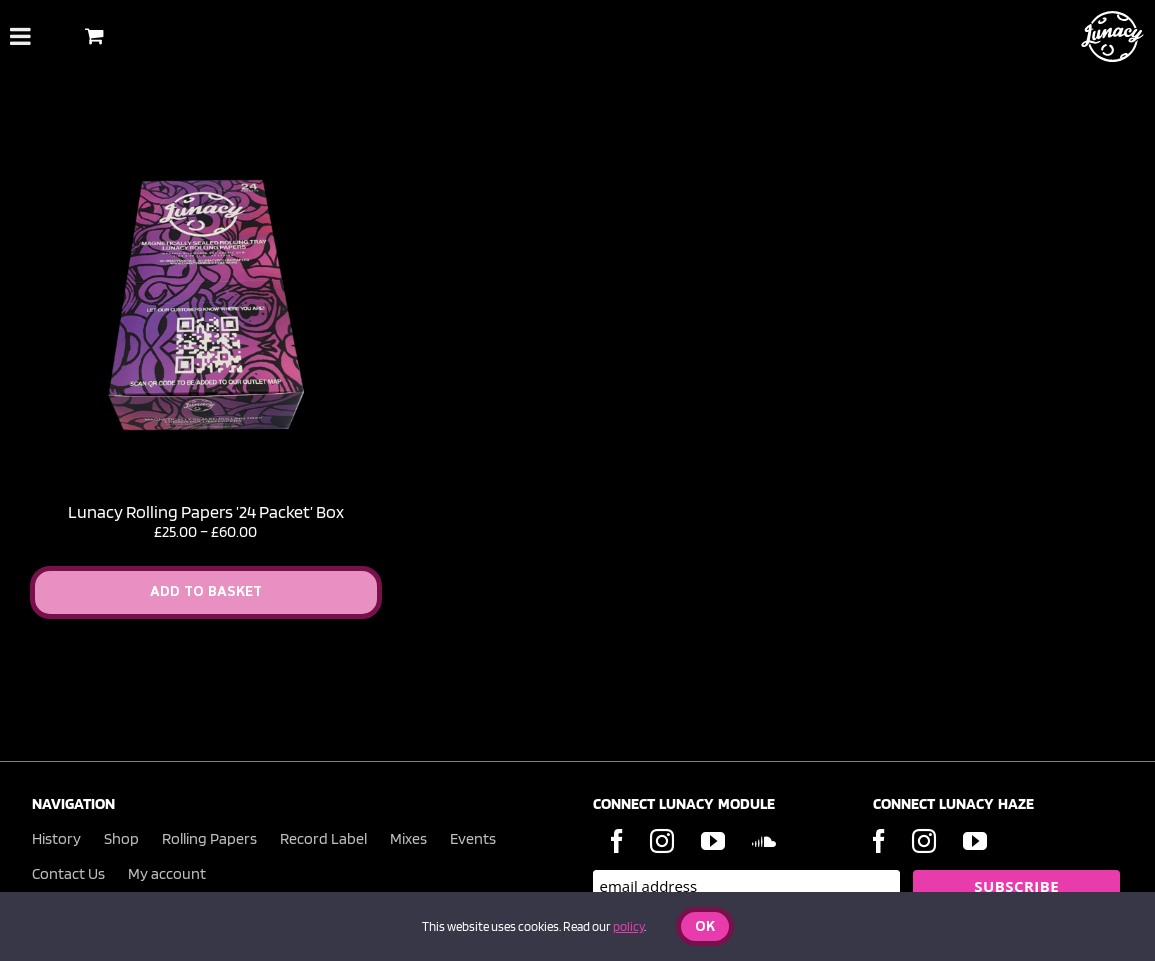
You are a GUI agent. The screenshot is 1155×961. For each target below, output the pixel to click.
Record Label (323, 838)
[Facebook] (617, 841)
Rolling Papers (209, 838)
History (56, 838)
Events (473, 838)
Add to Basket (206, 592)
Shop (121, 838)
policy (628, 926)
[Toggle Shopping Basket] (94, 35)
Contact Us (68, 873)
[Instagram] (662, 841)
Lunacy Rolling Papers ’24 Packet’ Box (206, 511)
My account (167, 873)
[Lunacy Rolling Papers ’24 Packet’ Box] (206, 138)
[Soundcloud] (764, 841)
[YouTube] (713, 841)
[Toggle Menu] (20, 36)
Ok (705, 927)
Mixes (408, 838)
